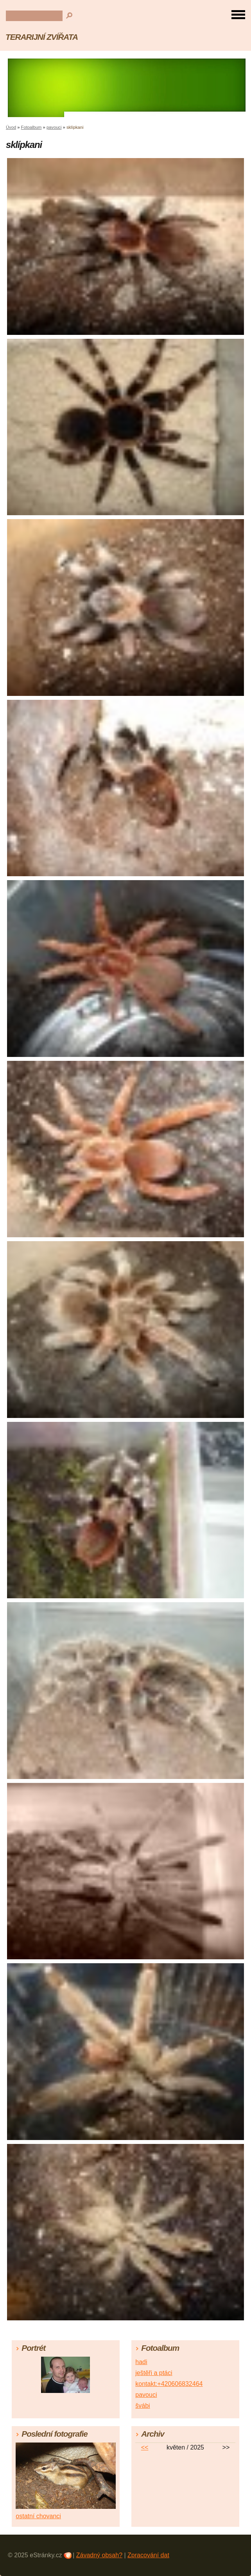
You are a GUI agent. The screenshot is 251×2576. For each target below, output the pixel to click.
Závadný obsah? (99, 2555)
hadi (141, 2362)
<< (145, 2447)
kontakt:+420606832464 (169, 2383)
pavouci (54, 127)
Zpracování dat (148, 2555)
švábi (142, 2405)
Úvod (11, 127)
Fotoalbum (31, 127)
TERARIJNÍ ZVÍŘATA (41, 36)
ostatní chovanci (38, 2516)
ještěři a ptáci (153, 2373)
